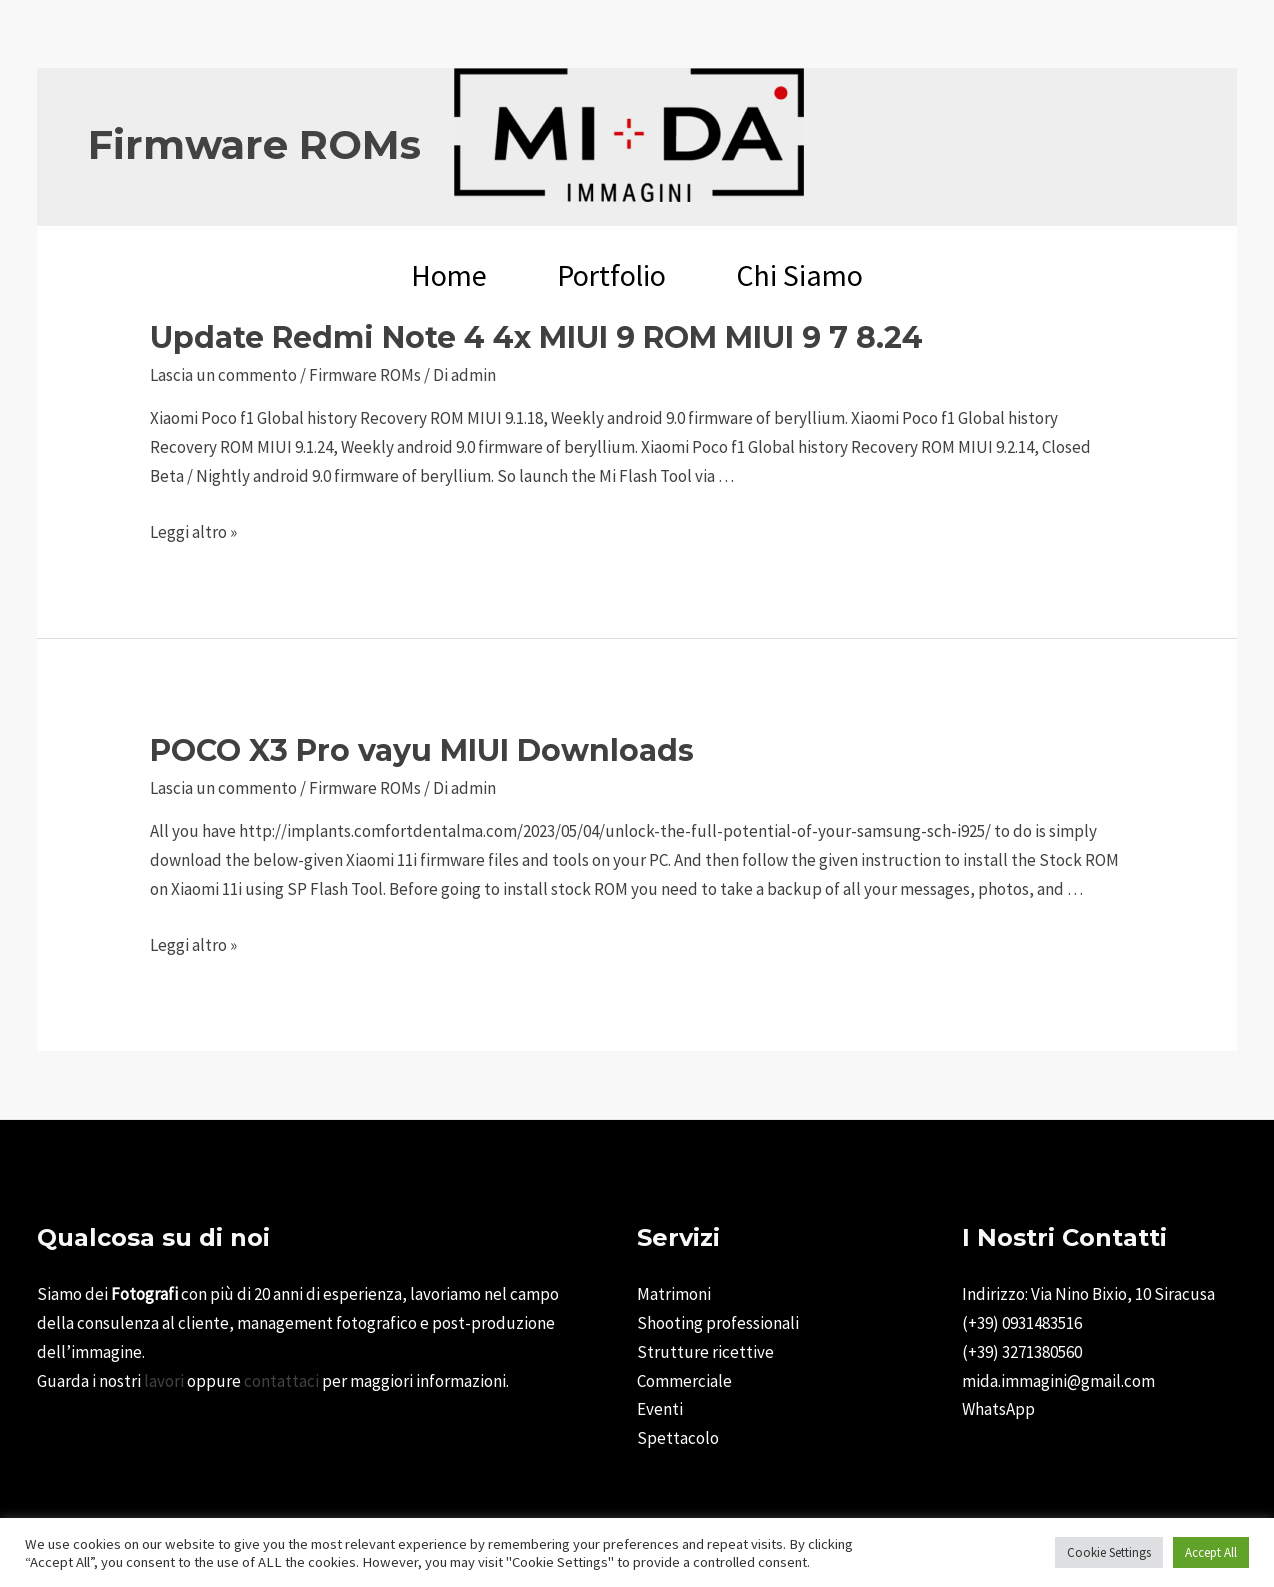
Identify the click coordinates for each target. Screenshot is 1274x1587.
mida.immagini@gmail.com (1058, 1381)
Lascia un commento (223, 375)
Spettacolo (678, 1438)
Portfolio (611, 275)
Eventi (660, 1409)
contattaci (281, 1381)
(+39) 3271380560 (1022, 1352)
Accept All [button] (1211, 1552)
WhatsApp (998, 1409)
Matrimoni (674, 1294)
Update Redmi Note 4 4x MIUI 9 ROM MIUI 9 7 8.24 (536, 337)
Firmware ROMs (365, 375)
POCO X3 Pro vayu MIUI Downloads (422, 750)
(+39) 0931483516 (1022, 1323)
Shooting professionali (718, 1323)
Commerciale (684, 1381)
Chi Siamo (799, 275)
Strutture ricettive (705, 1352)
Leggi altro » (193, 532)
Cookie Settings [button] (1109, 1552)
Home (449, 275)
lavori (164, 1381)
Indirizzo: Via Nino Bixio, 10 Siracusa (1088, 1294)
